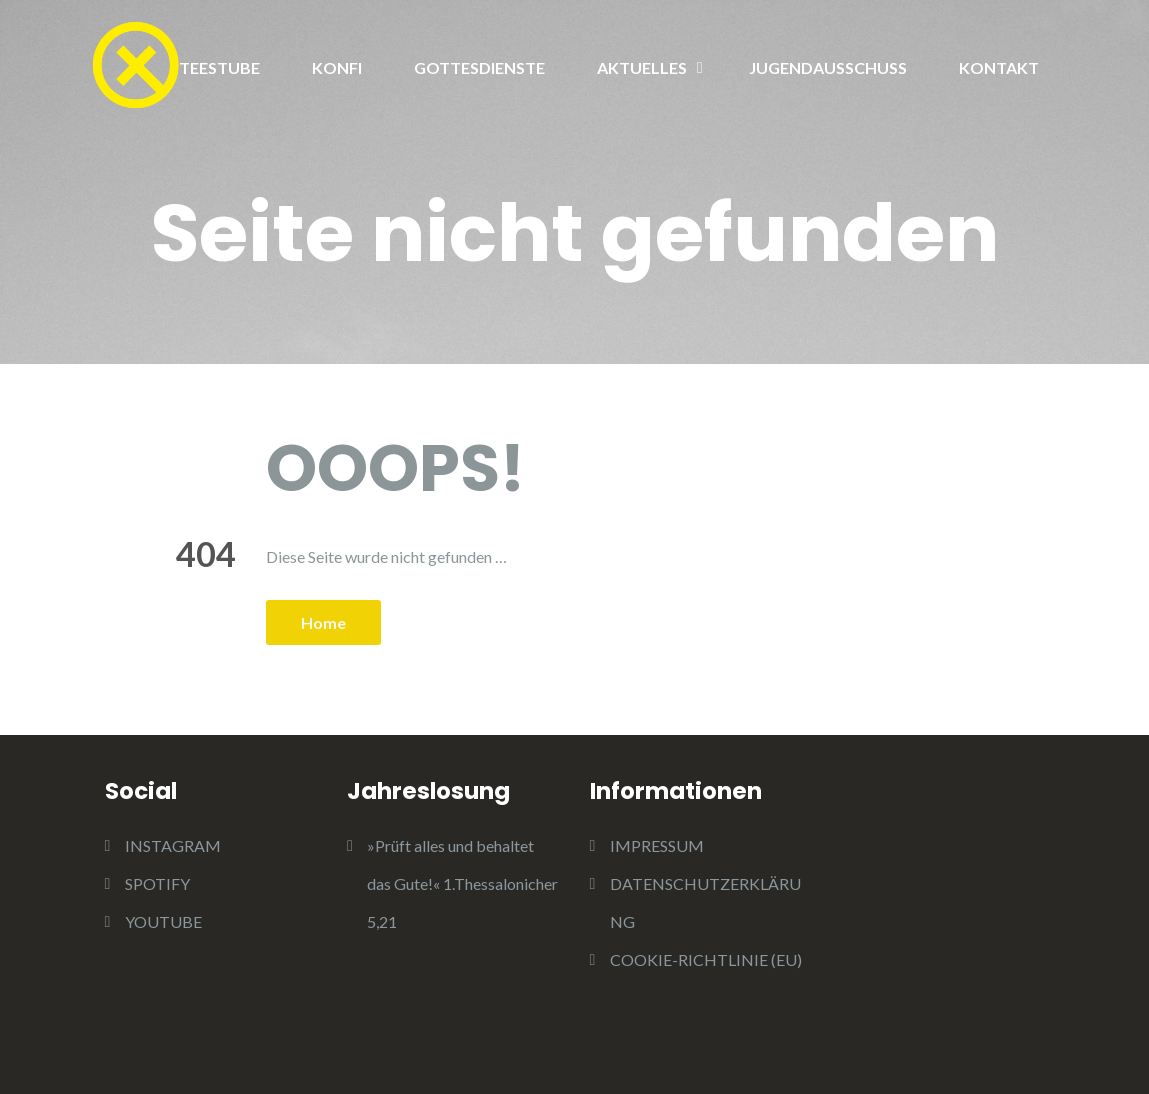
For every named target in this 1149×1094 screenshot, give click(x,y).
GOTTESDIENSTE (479, 67)
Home (323, 622)
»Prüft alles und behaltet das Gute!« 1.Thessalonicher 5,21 (462, 883)
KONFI (337, 67)
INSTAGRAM (173, 845)
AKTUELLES (642, 67)
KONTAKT (999, 67)
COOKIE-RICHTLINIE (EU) (706, 959)
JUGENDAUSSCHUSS (828, 67)
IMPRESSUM (657, 845)
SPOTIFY (157, 883)
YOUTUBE (163, 921)
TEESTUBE (219, 67)
